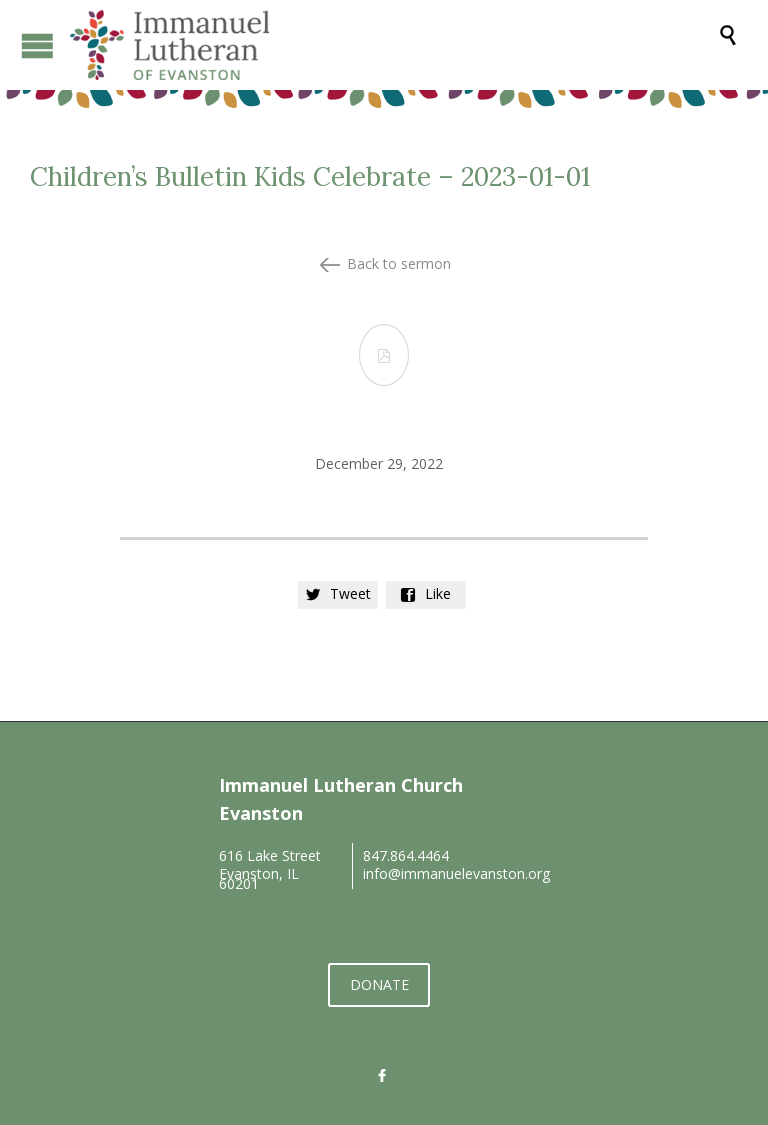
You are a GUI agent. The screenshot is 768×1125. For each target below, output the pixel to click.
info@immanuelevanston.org (456, 873)
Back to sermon (399, 263)
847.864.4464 (406, 855)
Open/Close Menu (37, 45)
